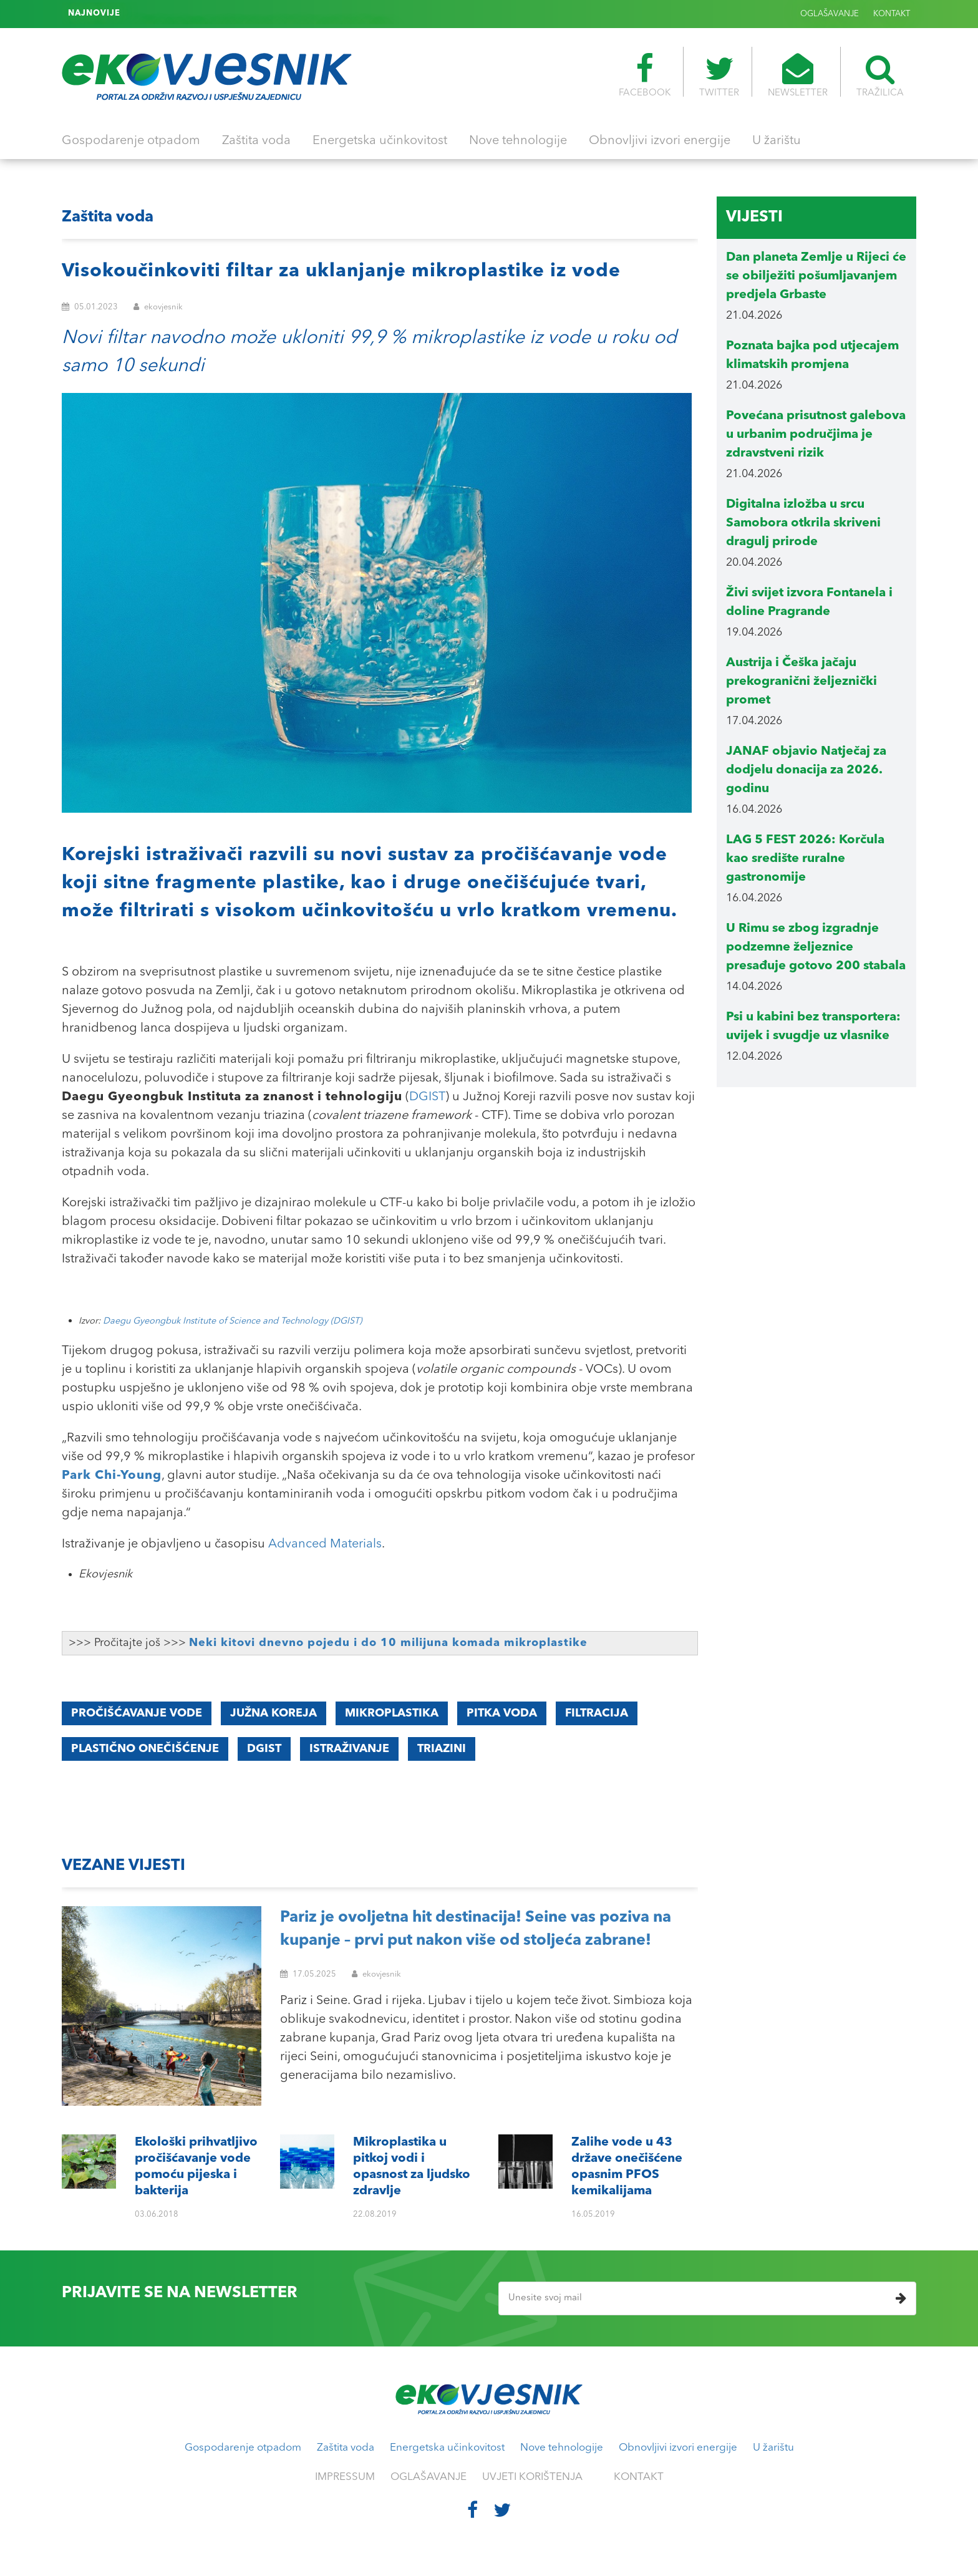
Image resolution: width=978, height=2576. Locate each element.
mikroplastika (391, 1713)
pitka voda (502, 1713)
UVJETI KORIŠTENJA (532, 2477)
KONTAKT (891, 14)
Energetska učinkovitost (379, 141)
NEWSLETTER (798, 75)
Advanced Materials (325, 1544)
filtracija (596, 1713)
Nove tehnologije (518, 141)
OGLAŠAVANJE (829, 14)
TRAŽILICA (880, 75)
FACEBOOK (645, 75)
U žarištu (776, 141)
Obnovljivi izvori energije (659, 141)
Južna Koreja (273, 1713)
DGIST (427, 1097)
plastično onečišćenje (145, 1749)
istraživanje (349, 1749)
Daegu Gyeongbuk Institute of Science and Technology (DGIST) (232, 1321)
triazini (441, 1749)
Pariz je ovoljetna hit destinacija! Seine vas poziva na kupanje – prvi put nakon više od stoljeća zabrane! (475, 1929)
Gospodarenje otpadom (131, 141)
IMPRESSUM (345, 2477)
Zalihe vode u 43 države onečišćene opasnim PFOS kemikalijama (260, 14)
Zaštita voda (256, 141)
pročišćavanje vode (136, 1713)
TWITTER (719, 75)
